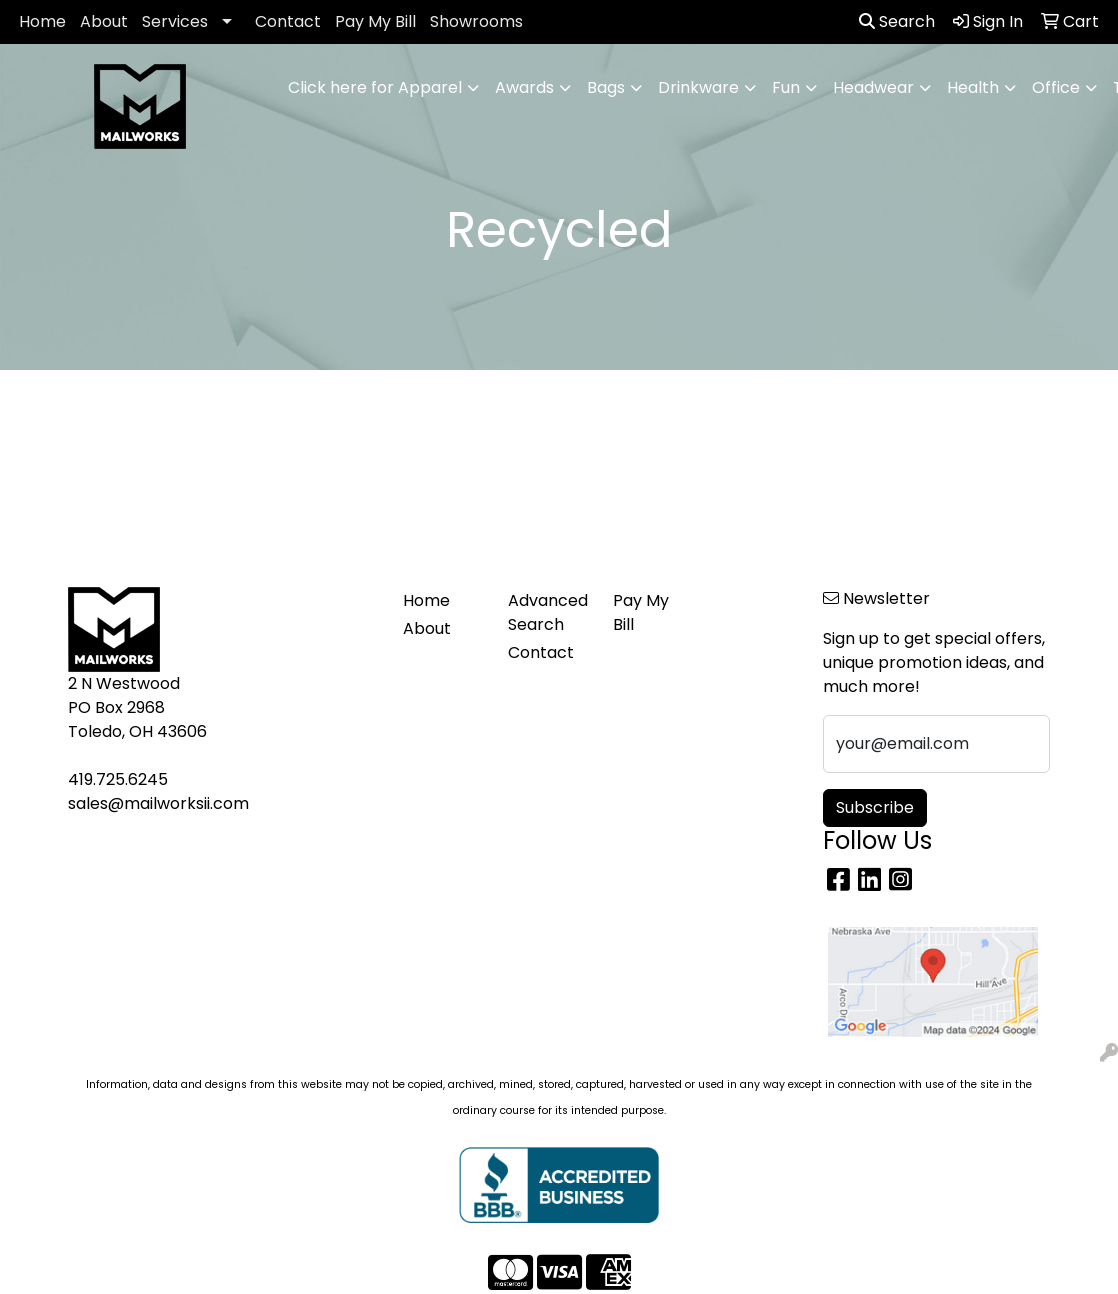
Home (42, 21)
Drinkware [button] (698, 87)
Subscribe (875, 807)
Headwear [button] (873, 87)
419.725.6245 (118, 779)
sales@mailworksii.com (158, 803)
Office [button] (1056, 87)
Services (175, 21)
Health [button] (973, 87)
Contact (288, 21)
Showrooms (476, 21)
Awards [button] (524, 87)
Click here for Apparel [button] (375, 87)
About (104, 21)
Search (897, 21)
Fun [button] (786, 87)
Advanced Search (548, 612)
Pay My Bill (375, 21)
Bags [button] (606, 87)
